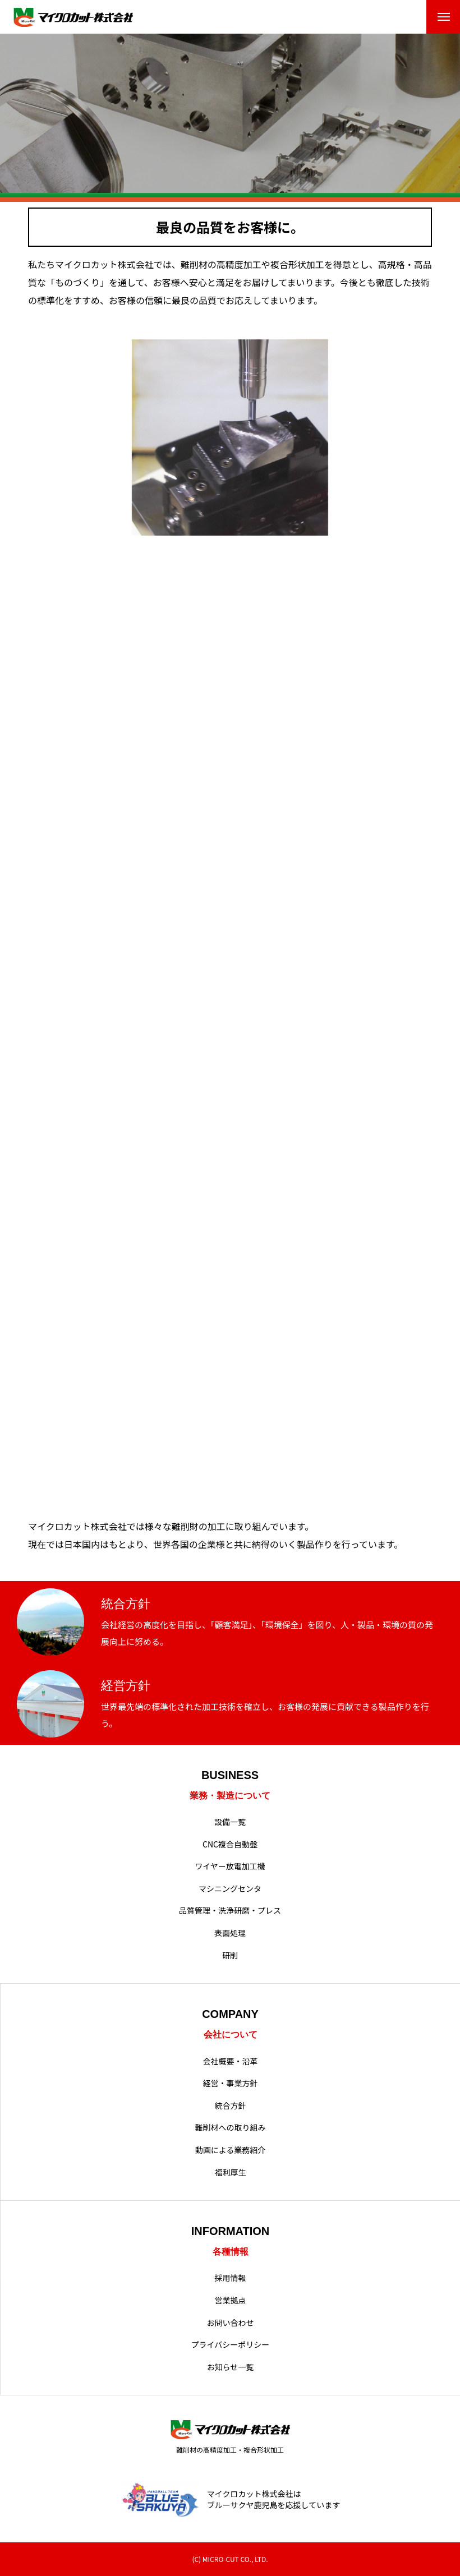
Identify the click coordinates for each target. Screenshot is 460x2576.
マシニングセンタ (230, 1888)
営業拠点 (230, 2300)
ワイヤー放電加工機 (230, 1866)
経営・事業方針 (230, 2083)
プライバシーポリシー (230, 2344)
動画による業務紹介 (230, 2150)
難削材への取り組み (230, 2127)
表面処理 (230, 1933)
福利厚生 (230, 2172)
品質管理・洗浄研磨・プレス (230, 1910)
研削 (230, 1955)
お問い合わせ (230, 2322)
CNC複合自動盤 (230, 1844)
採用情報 (230, 2278)
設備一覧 (230, 1822)
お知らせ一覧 (230, 2367)
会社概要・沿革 (230, 2061)
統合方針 (230, 2105)
